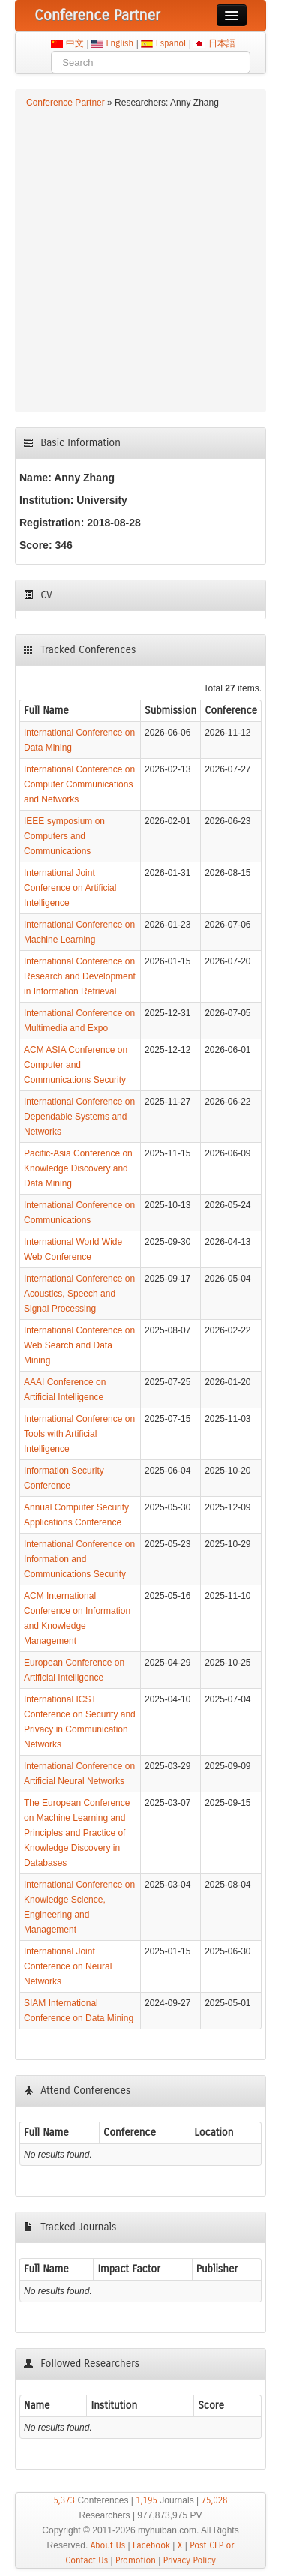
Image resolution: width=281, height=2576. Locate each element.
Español (170, 43)
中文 (74, 43)
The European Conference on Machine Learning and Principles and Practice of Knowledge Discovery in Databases (77, 1833)
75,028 (214, 2500)
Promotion (135, 2560)
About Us (108, 2545)
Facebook (151, 2545)
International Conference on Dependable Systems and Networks (79, 1116)
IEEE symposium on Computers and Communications (64, 836)
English (119, 43)
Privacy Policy (189, 2560)
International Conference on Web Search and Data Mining (79, 1345)
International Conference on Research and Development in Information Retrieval (80, 976)
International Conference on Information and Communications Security (79, 1559)
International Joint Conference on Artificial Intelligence (70, 888)
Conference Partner (65, 102)
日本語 (221, 43)
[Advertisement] (140, 258)
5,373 (64, 2500)
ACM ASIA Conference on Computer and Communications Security (75, 1065)
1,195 (146, 2500)
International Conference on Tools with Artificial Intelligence (79, 1434)
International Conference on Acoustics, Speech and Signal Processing (79, 1293)
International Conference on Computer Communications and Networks (79, 784)
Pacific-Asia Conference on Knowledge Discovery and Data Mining (78, 1168)
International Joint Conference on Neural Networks (68, 1966)
